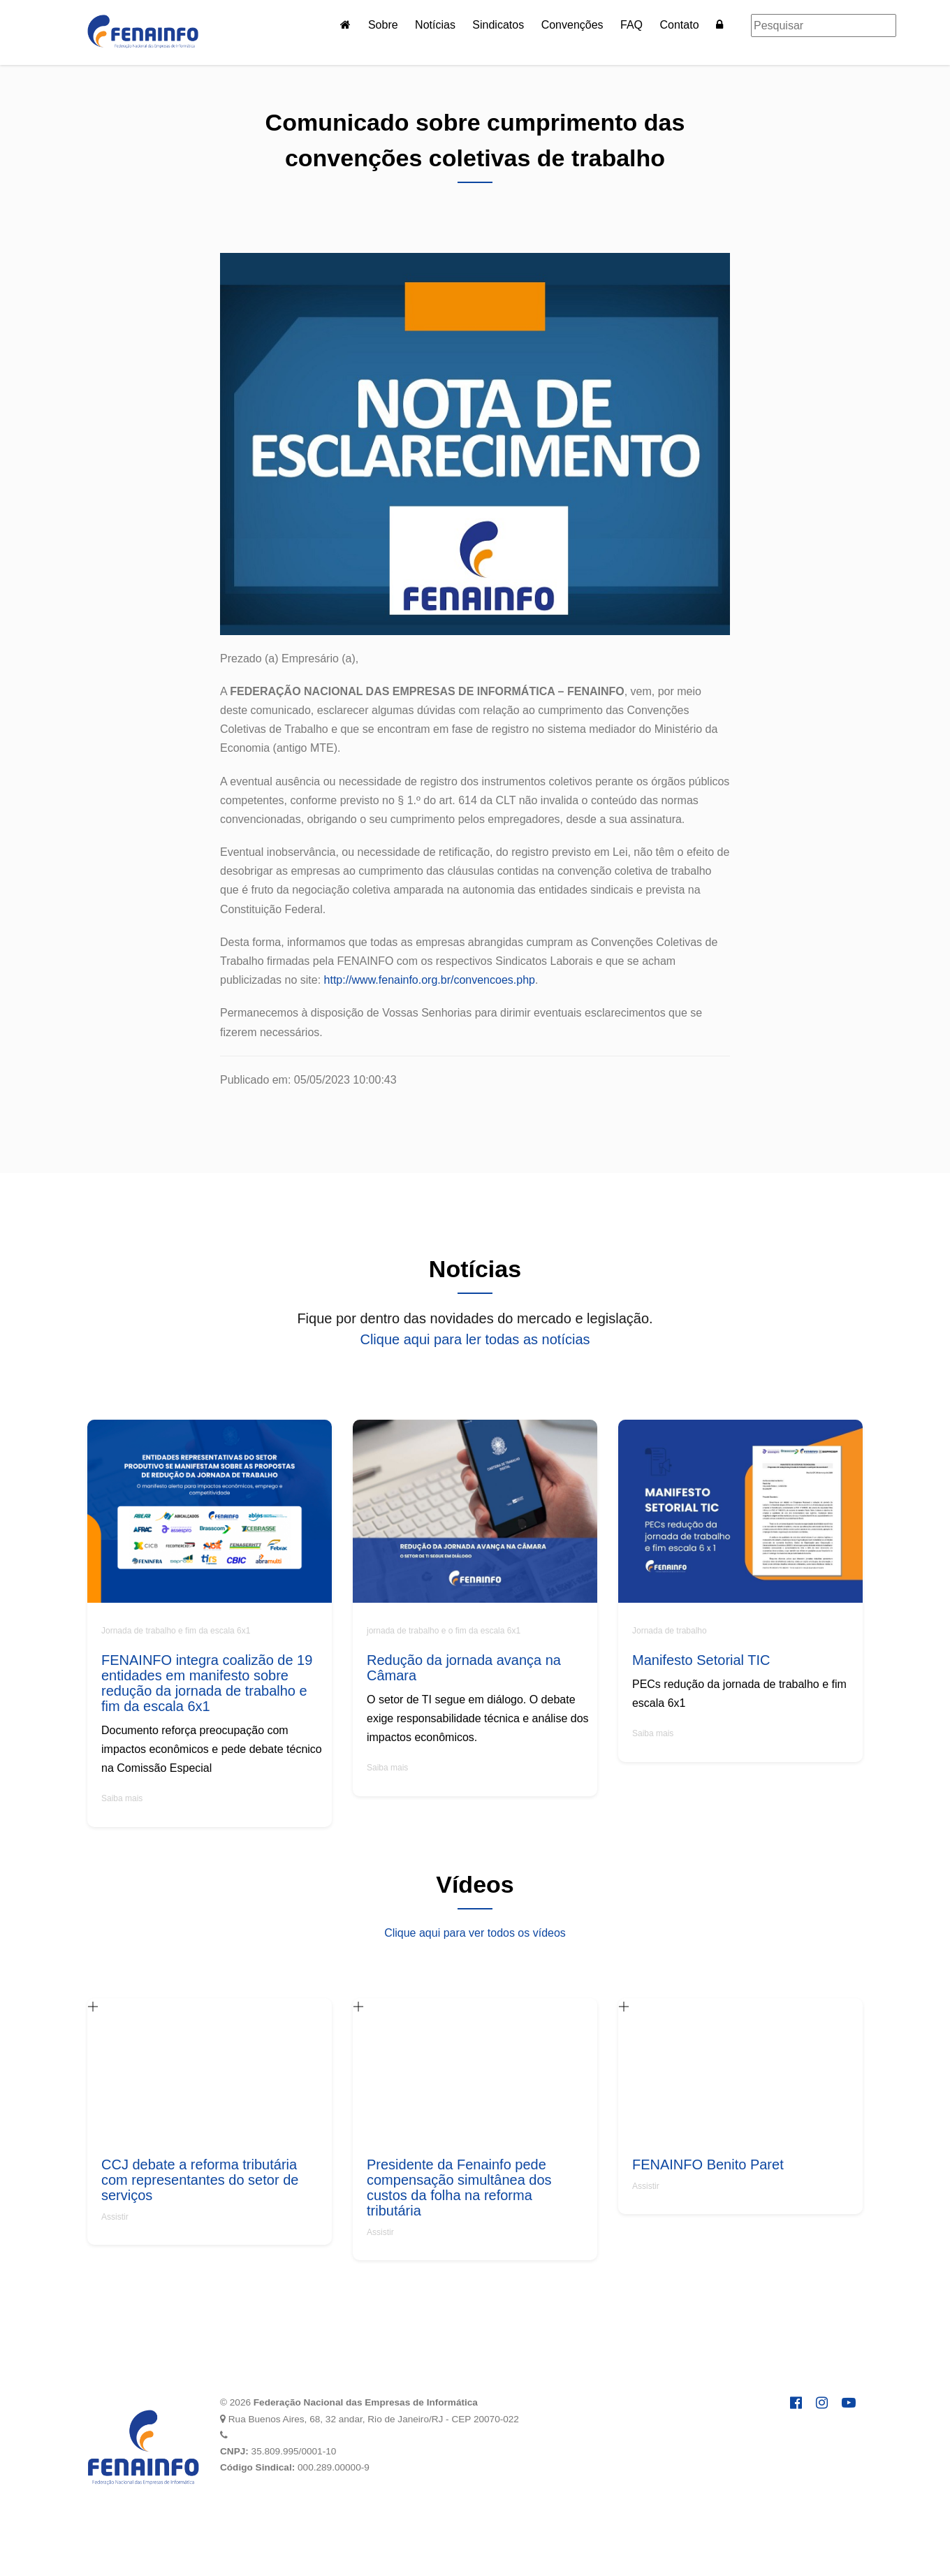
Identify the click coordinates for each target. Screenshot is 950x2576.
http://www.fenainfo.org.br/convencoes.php (429, 980)
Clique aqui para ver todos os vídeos (475, 1933)
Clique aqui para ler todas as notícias (475, 1339)
